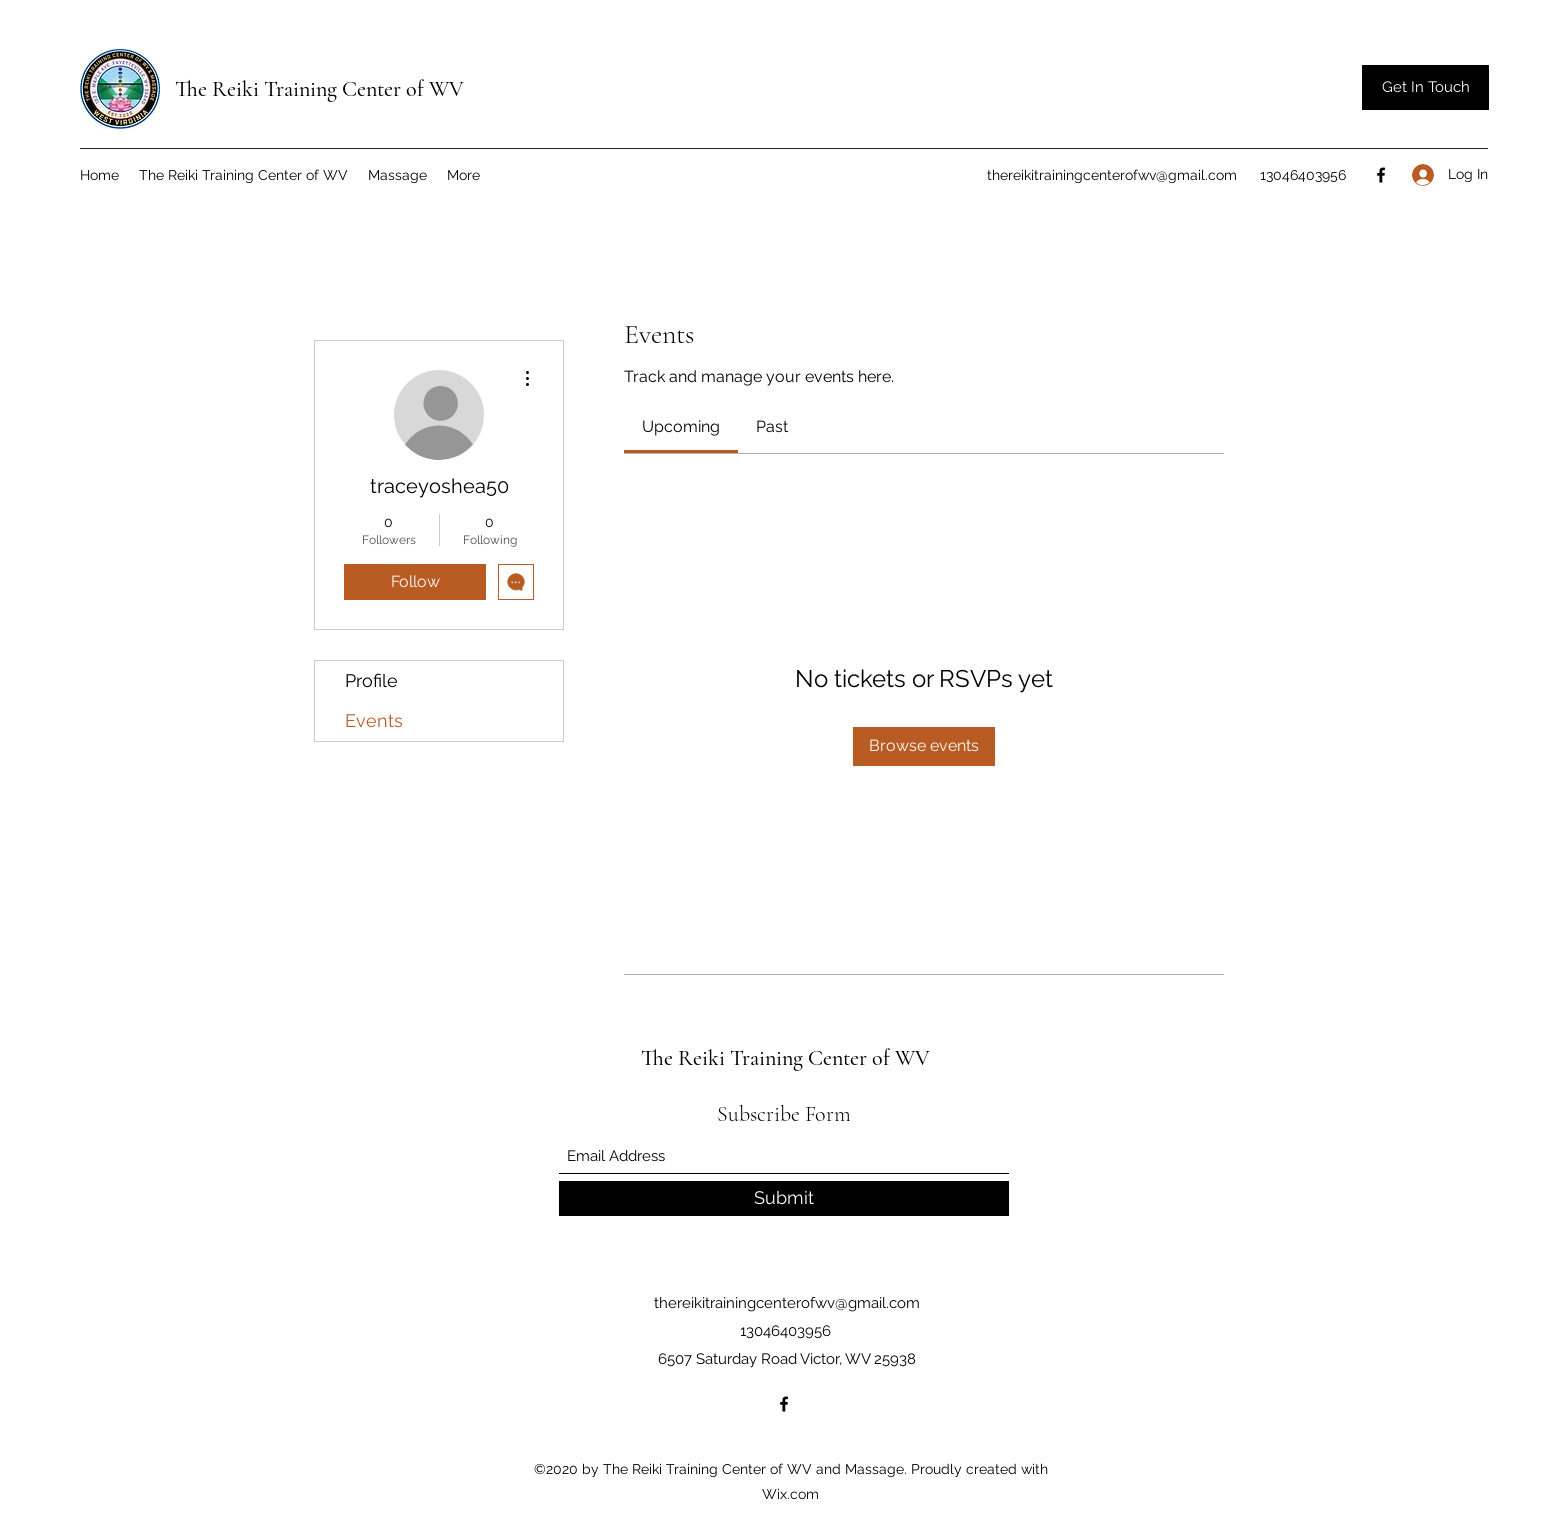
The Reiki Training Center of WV (319, 89)
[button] (1425, 87)
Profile (371, 680)
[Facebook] (1381, 175)
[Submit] (784, 1198)
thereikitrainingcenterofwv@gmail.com (1112, 175)
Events (374, 720)
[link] (681, 426)
